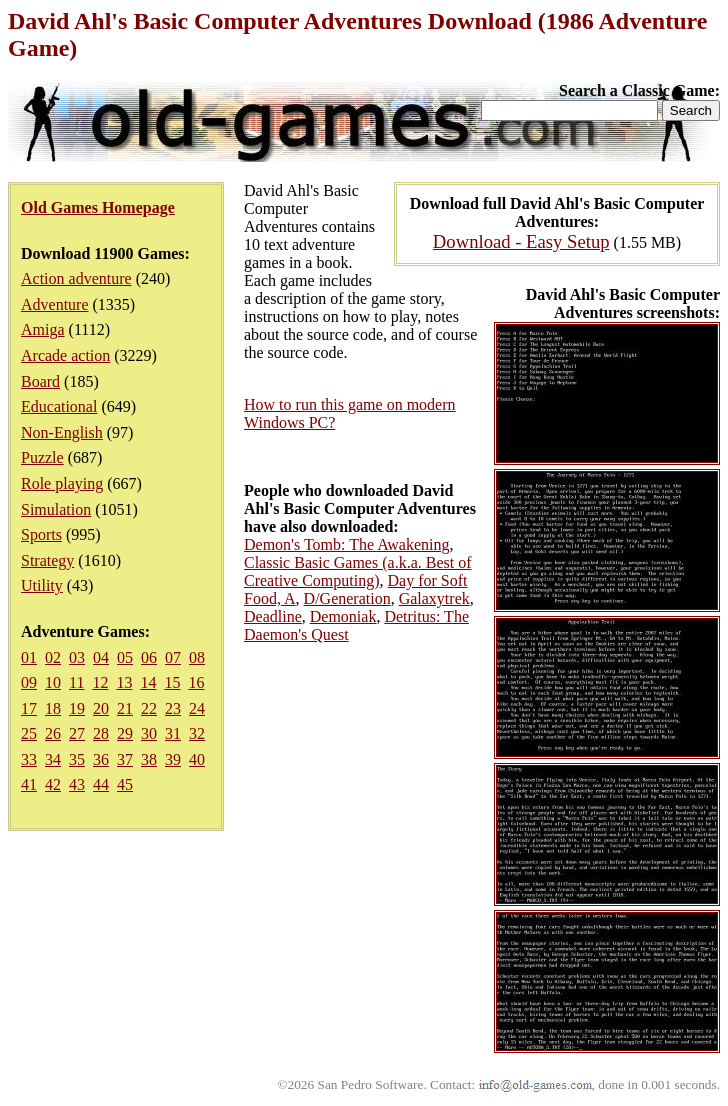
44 (101, 784)
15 (172, 682)
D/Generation (347, 598)
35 (77, 759)
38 (149, 759)
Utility (42, 585)
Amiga (43, 329)
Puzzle (42, 457)
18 (53, 708)
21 (125, 708)
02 (53, 657)
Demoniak (343, 616)
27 (77, 733)
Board (40, 381)
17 (29, 708)
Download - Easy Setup (521, 241)
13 (124, 682)
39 (173, 759)
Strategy (47, 560)
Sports (41, 534)
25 (29, 733)
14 (148, 682)
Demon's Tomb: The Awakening (346, 544)
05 (125, 657)
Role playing (62, 483)
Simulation (56, 509)
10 (53, 682)
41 (29, 784)
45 (125, 784)
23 (173, 708)
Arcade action (65, 355)
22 (149, 708)
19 (77, 708)
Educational (59, 406)
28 (101, 733)
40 (197, 759)
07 (173, 657)
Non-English (62, 432)
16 (196, 682)
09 (29, 682)
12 (100, 682)
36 (101, 759)
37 (125, 759)
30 (149, 733)
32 (197, 733)
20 (101, 708)
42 (53, 784)
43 (77, 784)
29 (125, 733)
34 (53, 759)
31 (173, 733)
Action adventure (76, 278)
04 (101, 657)
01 (29, 657)
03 (77, 657)
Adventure (55, 304)
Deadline (273, 616)
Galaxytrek (434, 598)
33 (29, 759)
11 (76, 682)
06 (149, 657)
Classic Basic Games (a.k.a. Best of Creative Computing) (358, 571)
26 (53, 733)
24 (197, 708)
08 (197, 657)
